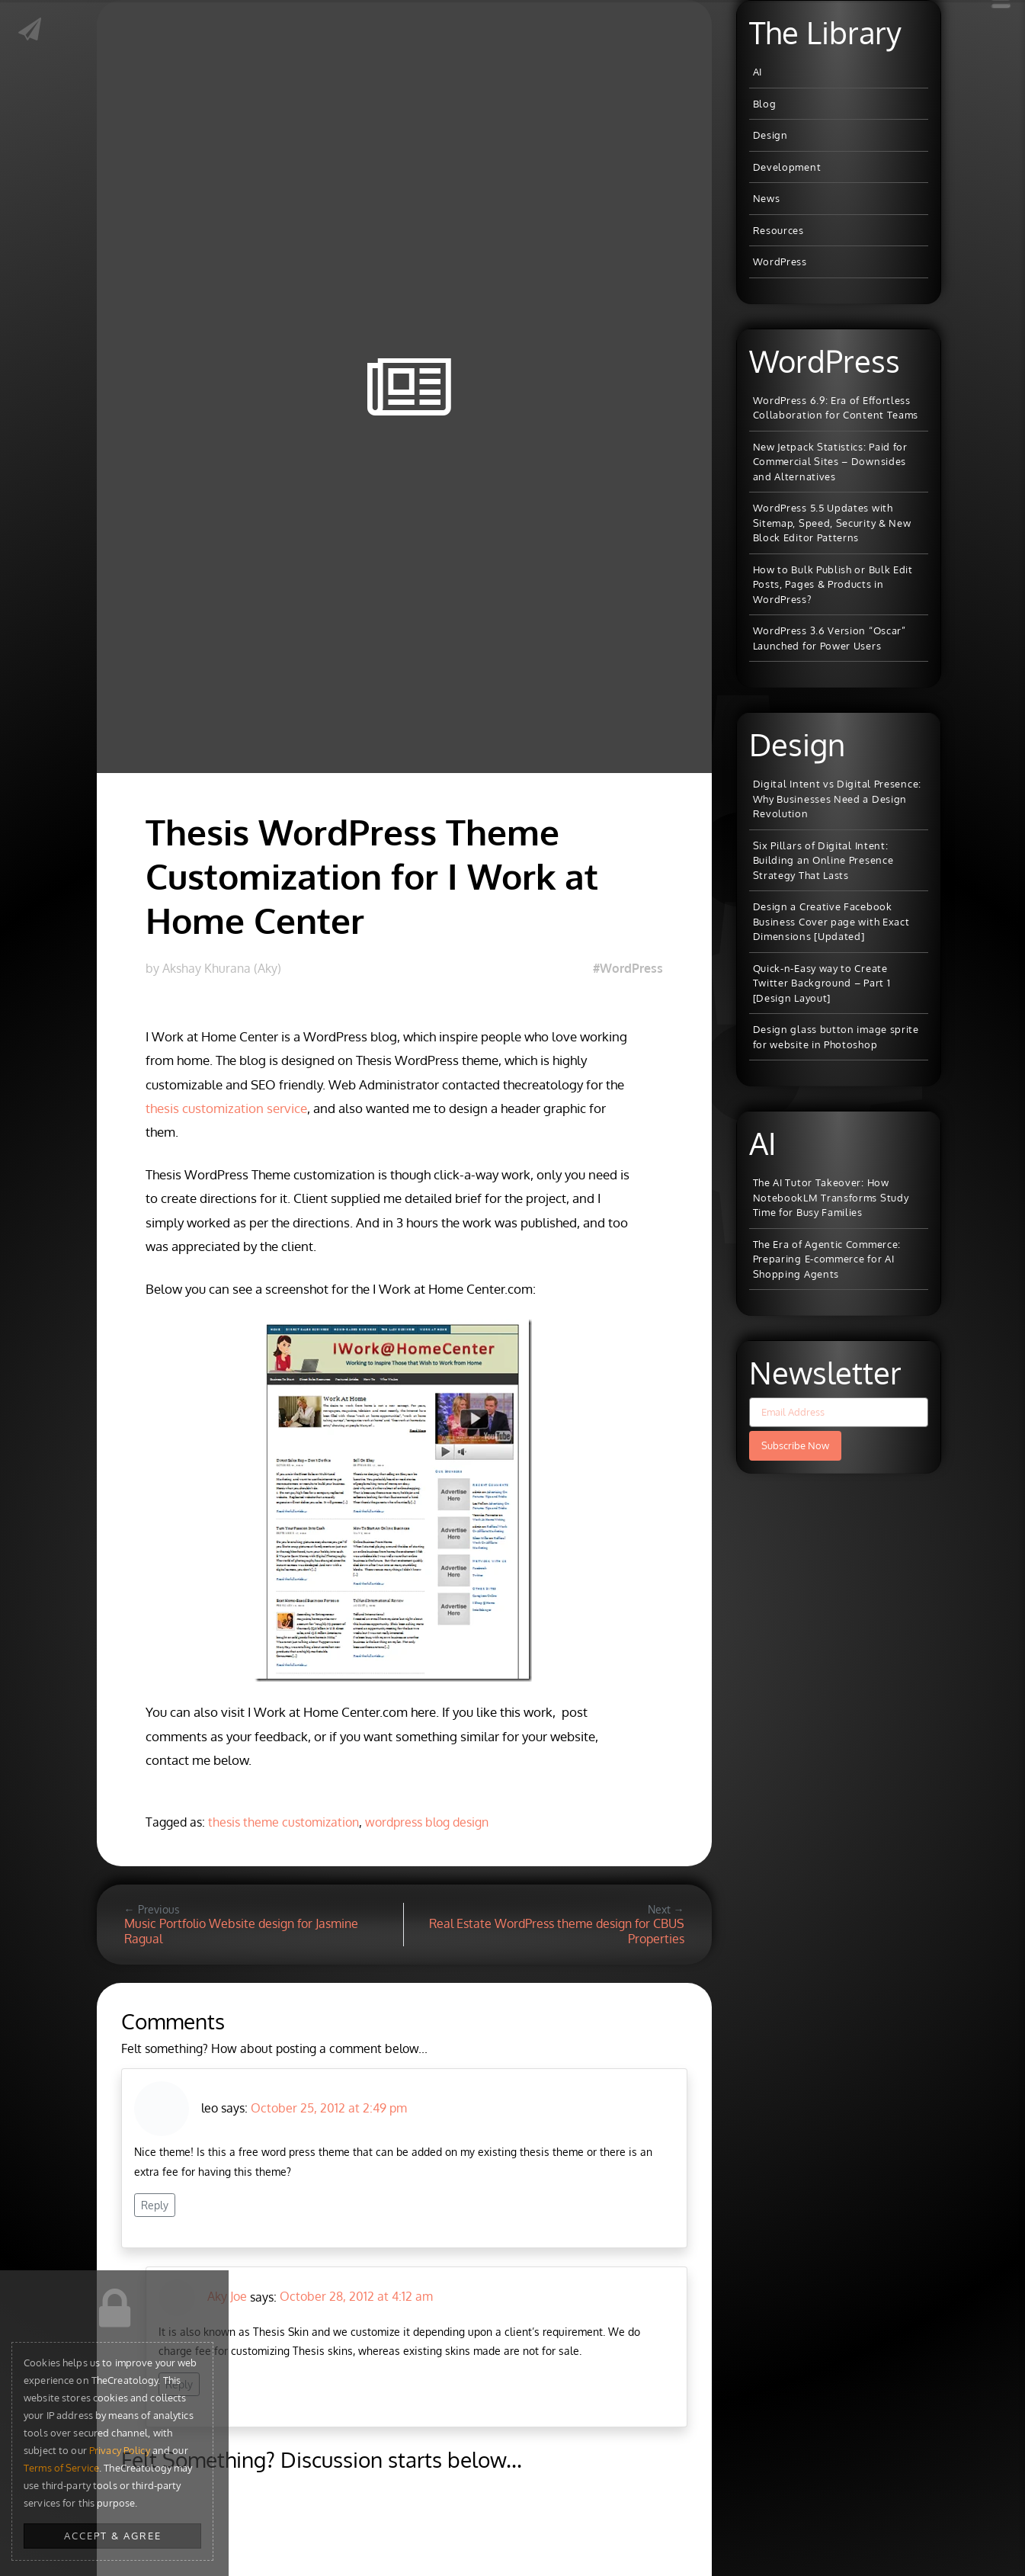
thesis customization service (226, 1108)
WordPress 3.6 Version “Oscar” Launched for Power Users (829, 638)
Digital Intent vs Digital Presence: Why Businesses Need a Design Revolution (837, 799)
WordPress (780, 261)
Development (787, 167)
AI (757, 72)
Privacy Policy (119, 2450)
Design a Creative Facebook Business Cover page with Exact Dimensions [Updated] (831, 921)
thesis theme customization (283, 1822)
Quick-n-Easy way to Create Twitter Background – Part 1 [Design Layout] (822, 983)
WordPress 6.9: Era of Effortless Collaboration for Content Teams (836, 408)
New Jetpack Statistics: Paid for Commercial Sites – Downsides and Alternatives (830, 462)
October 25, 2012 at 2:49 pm (329, 2108)
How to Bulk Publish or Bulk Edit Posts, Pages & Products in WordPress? (833, 584)
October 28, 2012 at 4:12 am (356, 2296)
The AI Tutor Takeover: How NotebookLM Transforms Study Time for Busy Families (831, 1197)
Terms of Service (61, 2468)
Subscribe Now (795, 1445)
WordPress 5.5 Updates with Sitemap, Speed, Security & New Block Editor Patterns (832, 523)
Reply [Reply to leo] (154, 2205)
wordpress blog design (426, 1822)
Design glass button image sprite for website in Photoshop (836, 1037)
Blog (765, 104)
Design (770, 135)
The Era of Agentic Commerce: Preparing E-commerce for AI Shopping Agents (827, 1259)
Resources (778, 230)
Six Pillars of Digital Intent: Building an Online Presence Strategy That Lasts (823, 860)
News (766, 198)
